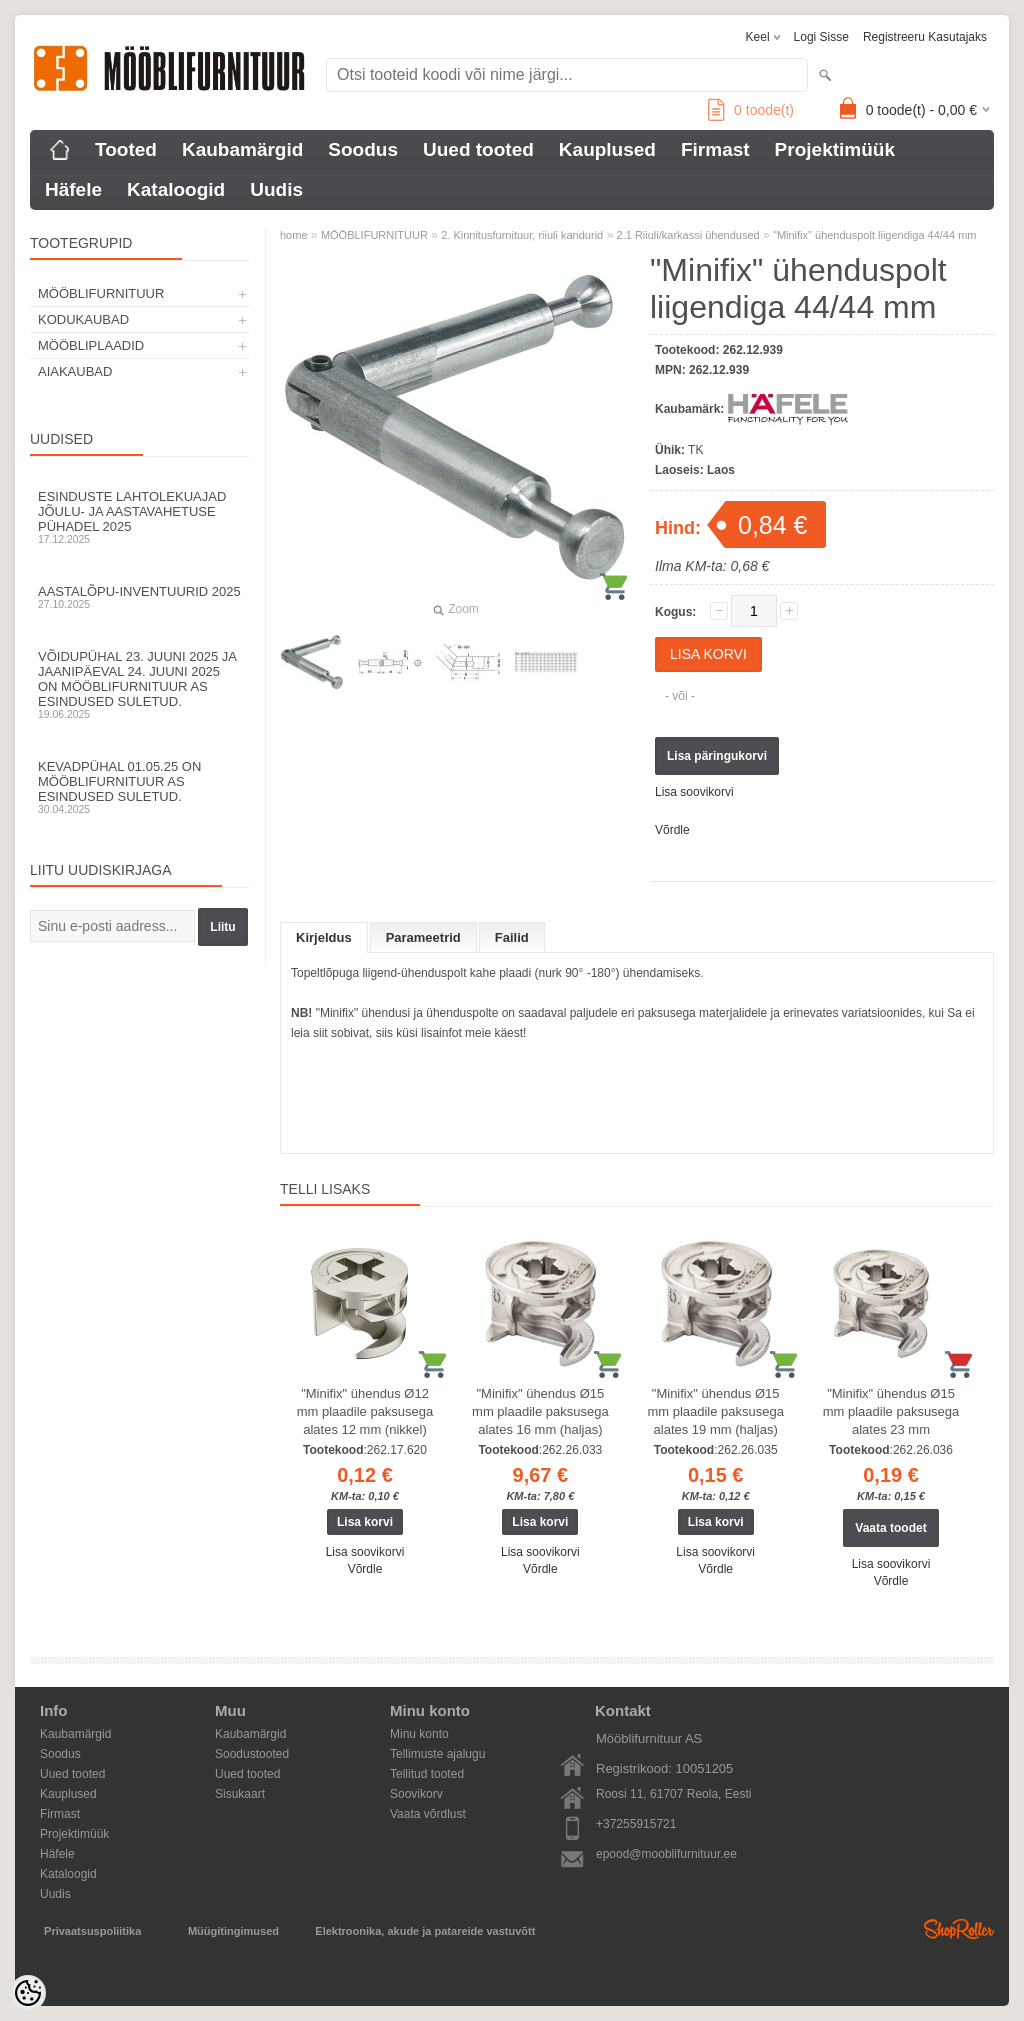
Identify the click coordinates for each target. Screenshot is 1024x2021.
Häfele (73, 189)
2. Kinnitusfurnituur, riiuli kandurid (522, 235)
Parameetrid (423, 937)
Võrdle (672, 830)
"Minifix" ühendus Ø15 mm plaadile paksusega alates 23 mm (891, 1411)
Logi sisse (821, 37)
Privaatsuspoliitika (92, 1931)
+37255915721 (636, 1824)
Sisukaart (240, 1794)
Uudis (276, 189)
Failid (512, 937)
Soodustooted (252, 1754)
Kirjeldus (324, 937)
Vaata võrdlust (428, 1814)
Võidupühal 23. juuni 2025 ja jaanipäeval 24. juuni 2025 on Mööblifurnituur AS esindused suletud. (140, 684)
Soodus (363, 149)
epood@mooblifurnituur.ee (666, 1854)
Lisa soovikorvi (694, 792)
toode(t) (751, 110)
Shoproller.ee (959, 1929)
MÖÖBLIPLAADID (91, 345)
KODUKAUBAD (83, 319)
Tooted (126, 149)
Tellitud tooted (427, 1774)
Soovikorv (416, 1794)
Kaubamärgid (242, 149)
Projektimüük (835, 149)
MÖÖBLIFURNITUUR (101, 293)
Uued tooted (478, 149)
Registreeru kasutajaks (925, 37)
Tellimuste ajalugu (437, 1754)
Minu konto (419, 1734)
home (294, 235)
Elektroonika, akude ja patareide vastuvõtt (425, 1931)
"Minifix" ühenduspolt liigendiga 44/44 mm (874, 235)
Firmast (715, 149)
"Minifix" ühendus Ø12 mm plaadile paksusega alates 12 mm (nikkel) (365, 1411)
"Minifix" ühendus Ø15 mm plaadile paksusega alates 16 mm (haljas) (540, 1411)
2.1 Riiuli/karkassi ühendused (688, 235)
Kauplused (607, 149)
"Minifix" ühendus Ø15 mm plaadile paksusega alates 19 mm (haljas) (715, 1411)
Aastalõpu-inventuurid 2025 (140, 597)
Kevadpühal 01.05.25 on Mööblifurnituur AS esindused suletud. (140, 787)
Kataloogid (176, 189)
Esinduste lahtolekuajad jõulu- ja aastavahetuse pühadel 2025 (140, 517)
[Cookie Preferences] (28, 1993)
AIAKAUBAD (75, 371)
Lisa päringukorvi (717, 756)
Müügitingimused (233, 1931)
